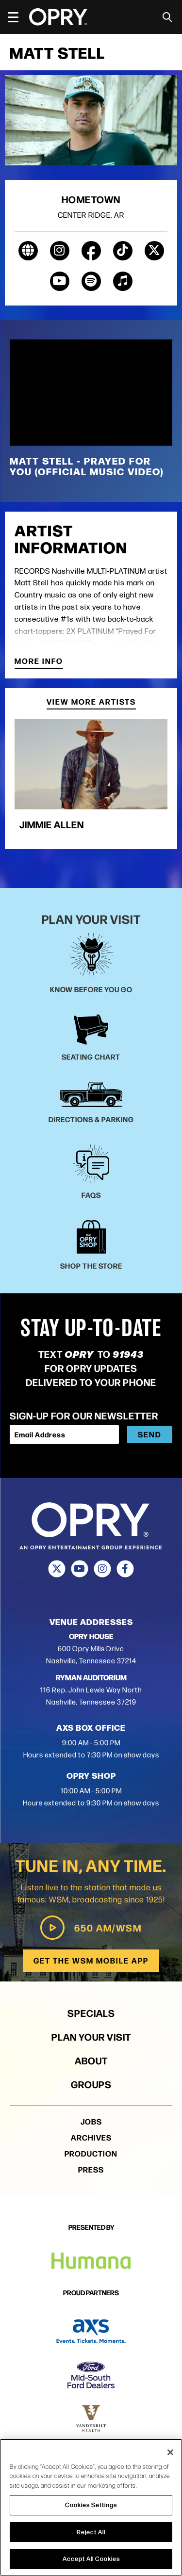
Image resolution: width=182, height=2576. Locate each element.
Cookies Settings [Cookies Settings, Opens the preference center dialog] (91, 2505)
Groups (91, 2084)
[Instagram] (102, 1569)
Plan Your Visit (91, 2036)
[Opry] (58, 17)
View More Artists (91, 702)
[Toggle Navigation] (17, 17)
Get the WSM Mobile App (91, 1960)
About (91, 2060)
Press (91, 2169)
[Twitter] (57, 1569)
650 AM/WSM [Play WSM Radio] (91, 1928)
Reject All (91, 2532)
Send (150, 1434)
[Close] (170, 2452)
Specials (91, 2013)
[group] (91, 779)
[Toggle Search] (167, 17)
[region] (91, 2507)
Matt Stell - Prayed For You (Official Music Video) (87, 465)
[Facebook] (125, 1569)
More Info (39, 661)
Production (91, 2153)
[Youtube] (79, 1569)
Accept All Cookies (91, 2558)
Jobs (91, 2121)
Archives (91, 2137)
